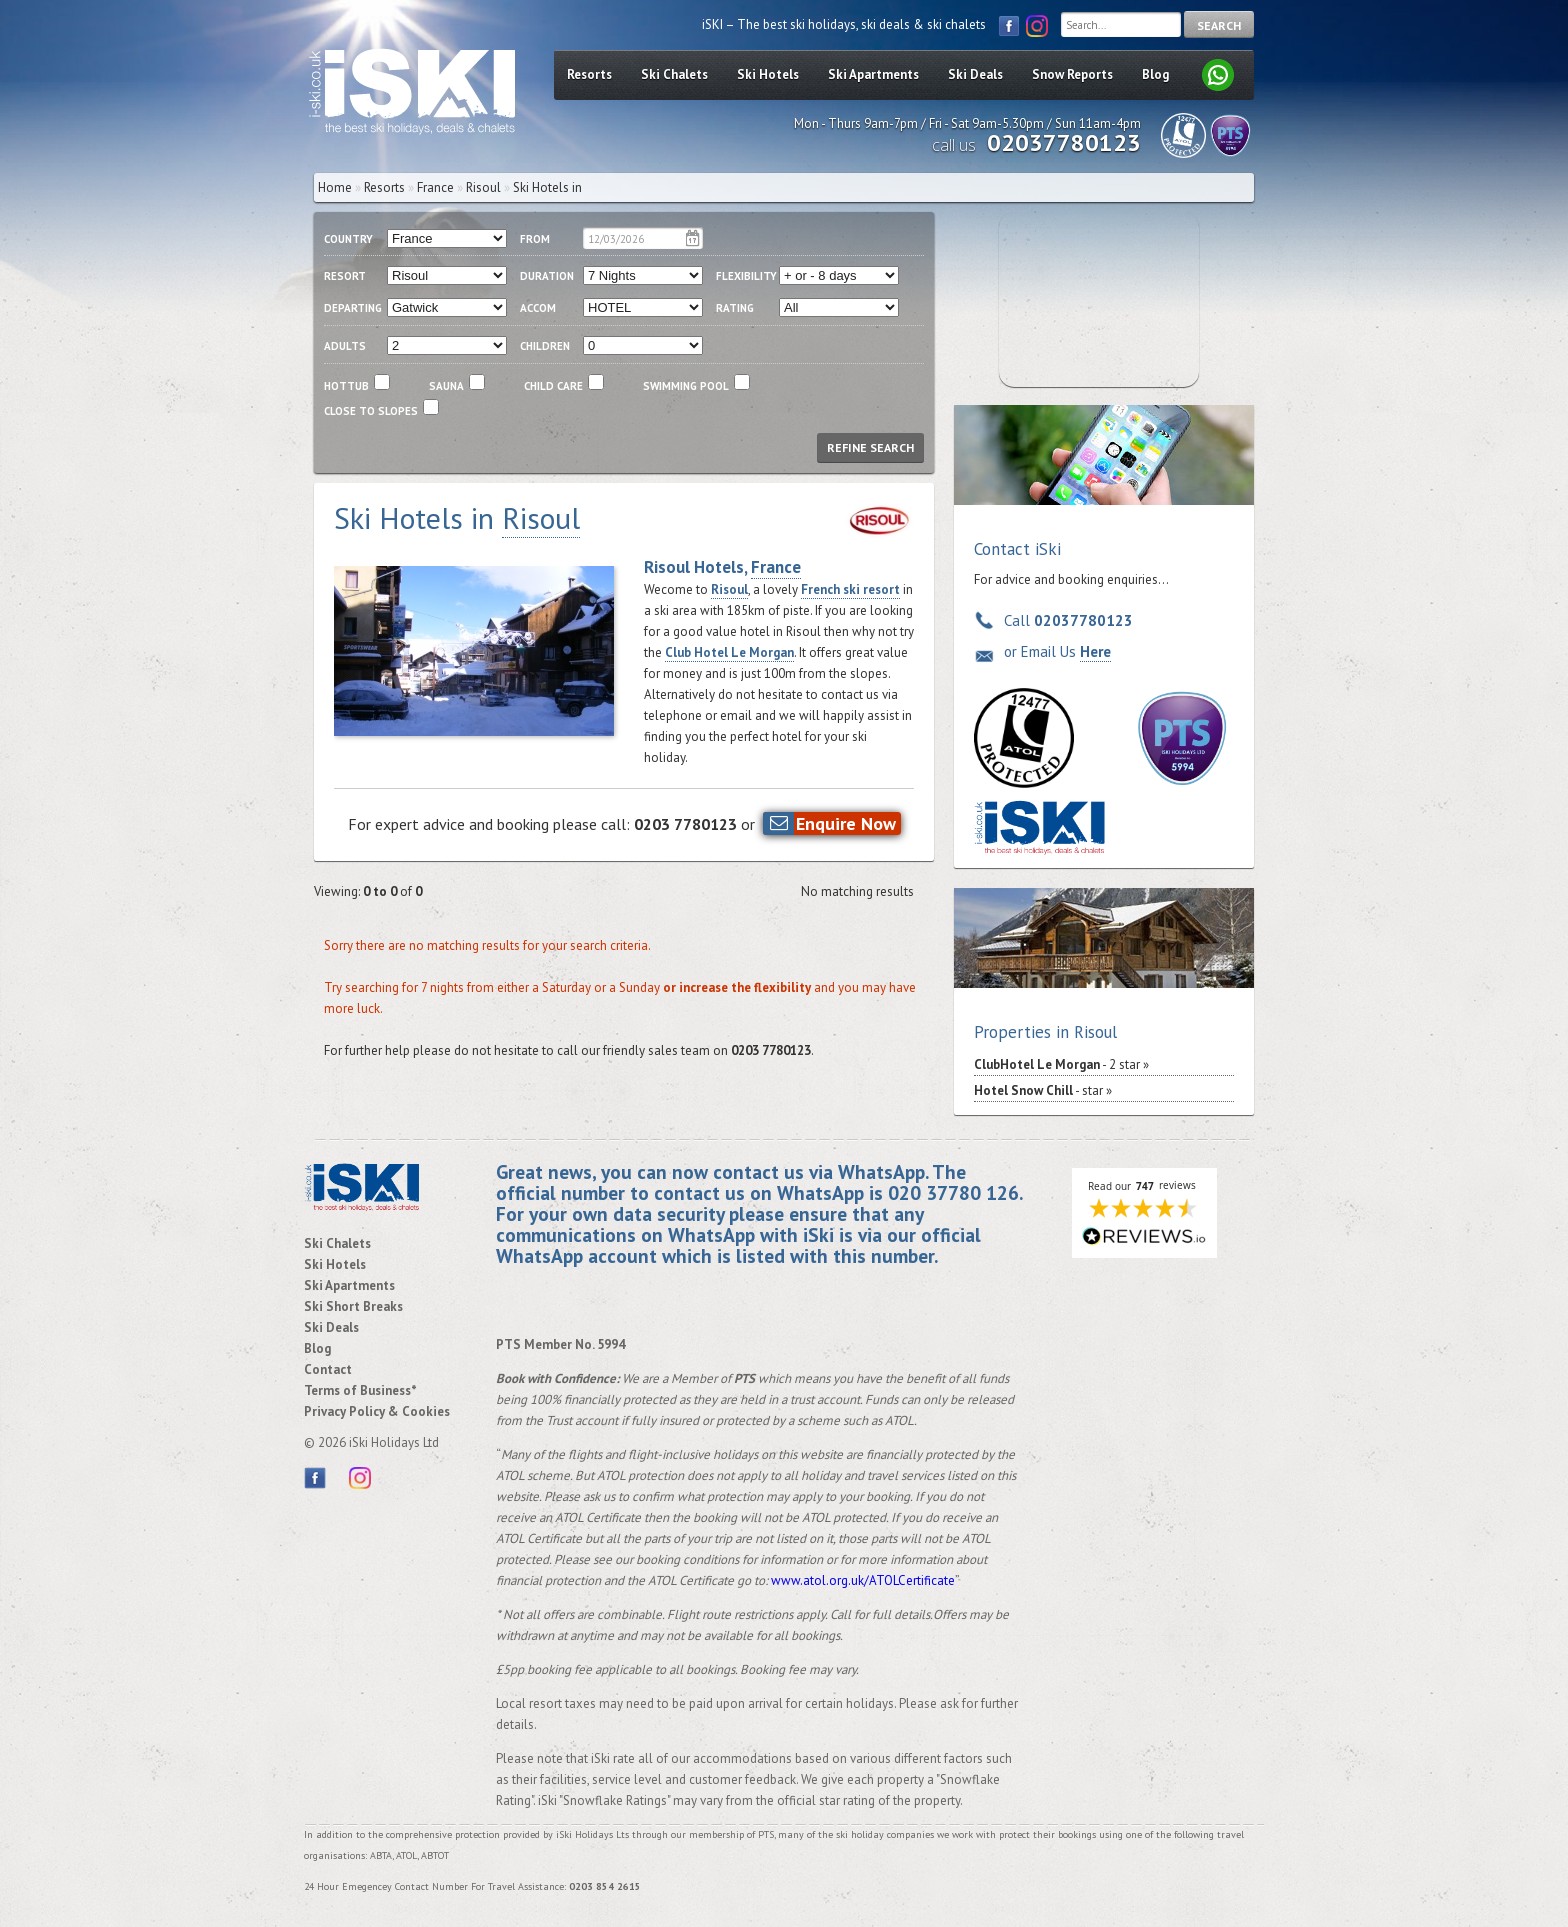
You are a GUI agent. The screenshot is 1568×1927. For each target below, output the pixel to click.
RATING (735, 308)
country (348, 239)
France (435, 187)
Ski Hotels (768, 74)
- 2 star (1057, 1064)
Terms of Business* (360, 1390)
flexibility (746, 276)
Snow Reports (1072, 74)
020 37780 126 (953, 1192)
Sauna (446, 386)
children (545, 346)
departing (353, 308)
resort (345, 276)
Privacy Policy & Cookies (377, 1411)
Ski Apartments (873, 74)
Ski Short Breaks (353, 1306)
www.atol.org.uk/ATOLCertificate (863, 1580)
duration (547, 276)
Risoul (729, 589)
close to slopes (371, 411)
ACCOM (538, 308)
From (535, 239)
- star (1038, 1090)
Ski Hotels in (547, 187)
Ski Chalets (674, 74)
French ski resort (850, 589)
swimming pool (686, 386)
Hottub (346, 386)
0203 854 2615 (605, 1886)
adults (345, 346)
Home (335, 187)
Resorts (589, 74)
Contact (328, 1369)
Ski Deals (975, 74)
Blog (1155, 74)
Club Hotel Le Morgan (729, 652)
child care (553, 386)
